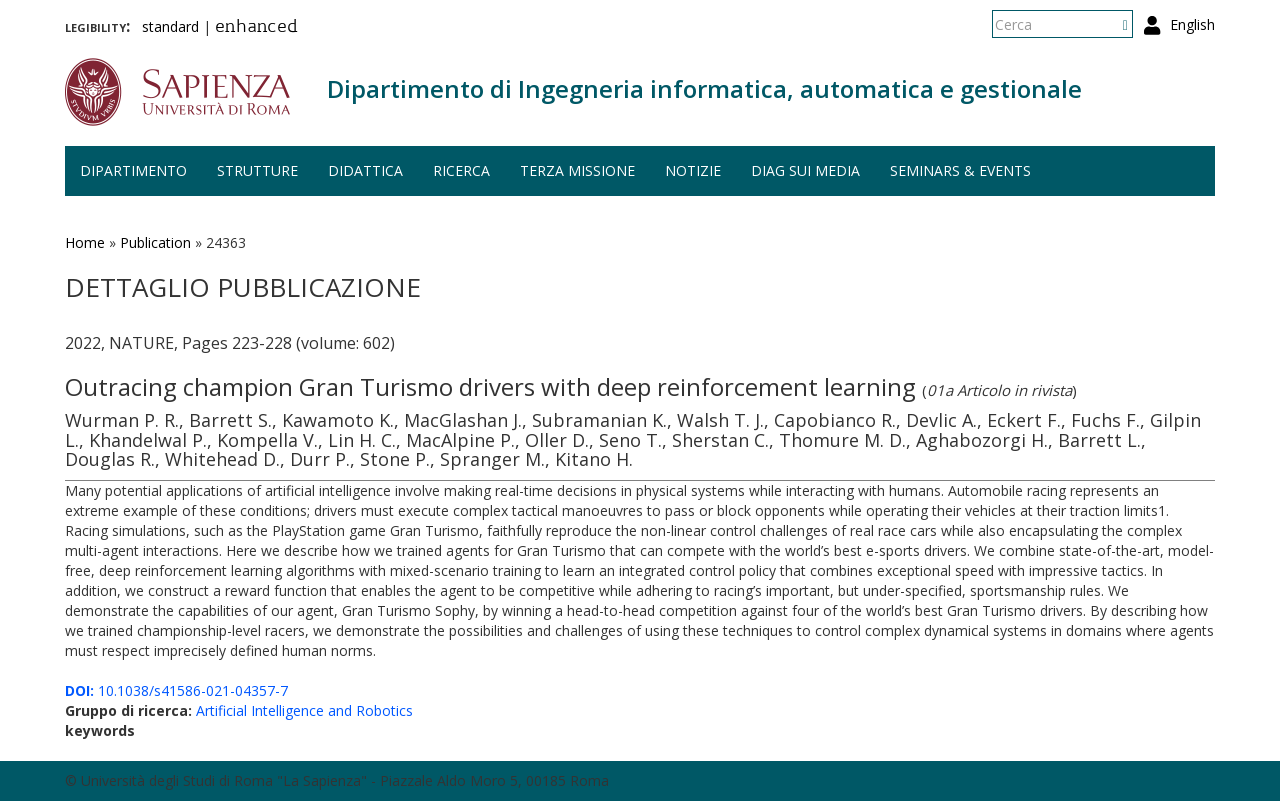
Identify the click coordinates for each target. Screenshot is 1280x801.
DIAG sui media (805, 170)
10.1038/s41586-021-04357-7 (176, 690)
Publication (155, 242)
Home (85, 242)
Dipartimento (133, 170)
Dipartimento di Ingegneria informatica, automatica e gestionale (704, 88)
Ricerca (461, 170)
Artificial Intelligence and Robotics (304, 710)
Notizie (693, 170)
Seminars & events (960, 170)
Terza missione (577, 170)
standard (170, 26)
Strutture (257, 170)
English (1192, 24)
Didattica (365, 170)
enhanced (256, 28)
